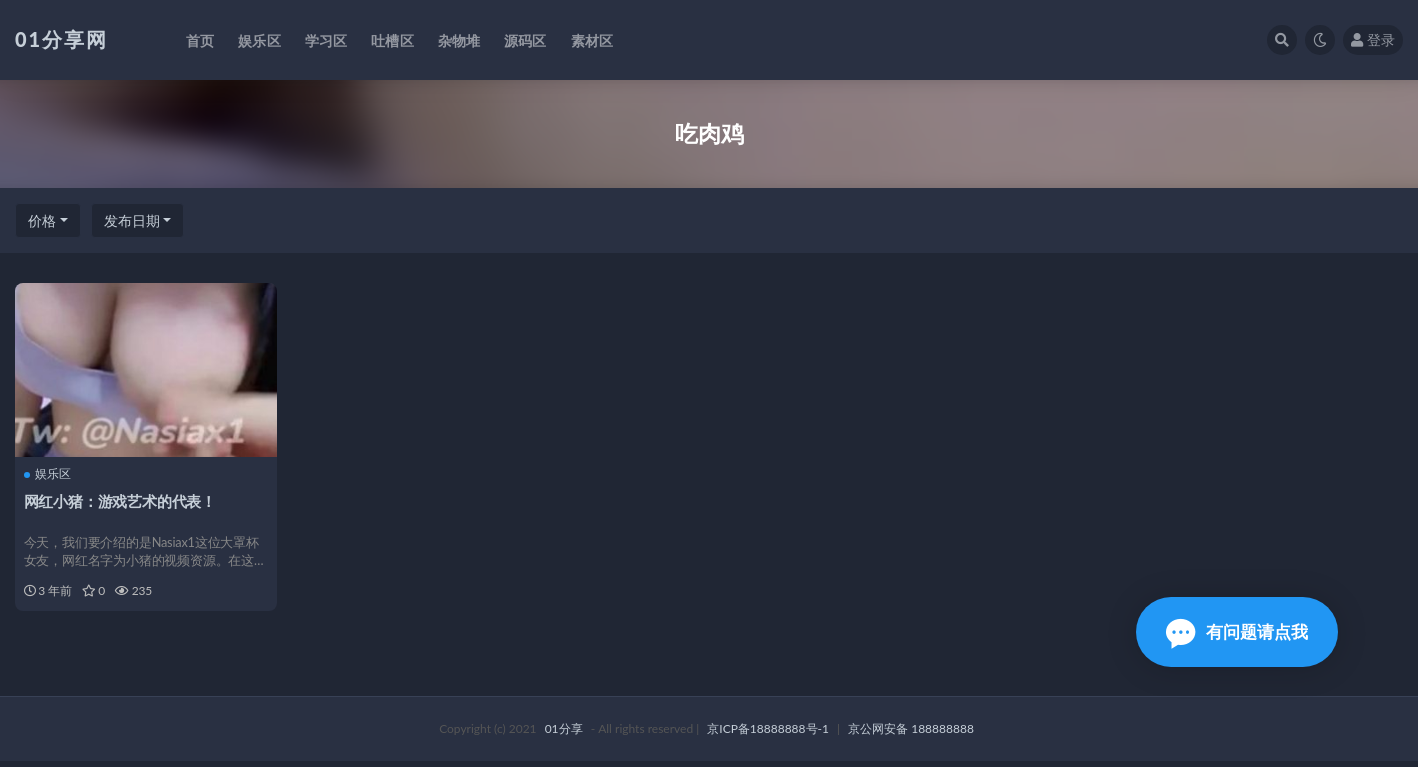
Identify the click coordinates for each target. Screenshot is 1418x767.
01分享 (564, 734)
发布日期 (132, 220)
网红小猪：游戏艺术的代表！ (121, 500)
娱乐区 (48, 474)
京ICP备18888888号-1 (768, 734)
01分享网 (61, 39)
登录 (1373, 39)
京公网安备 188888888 (911, 734)
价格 (42, 220)
